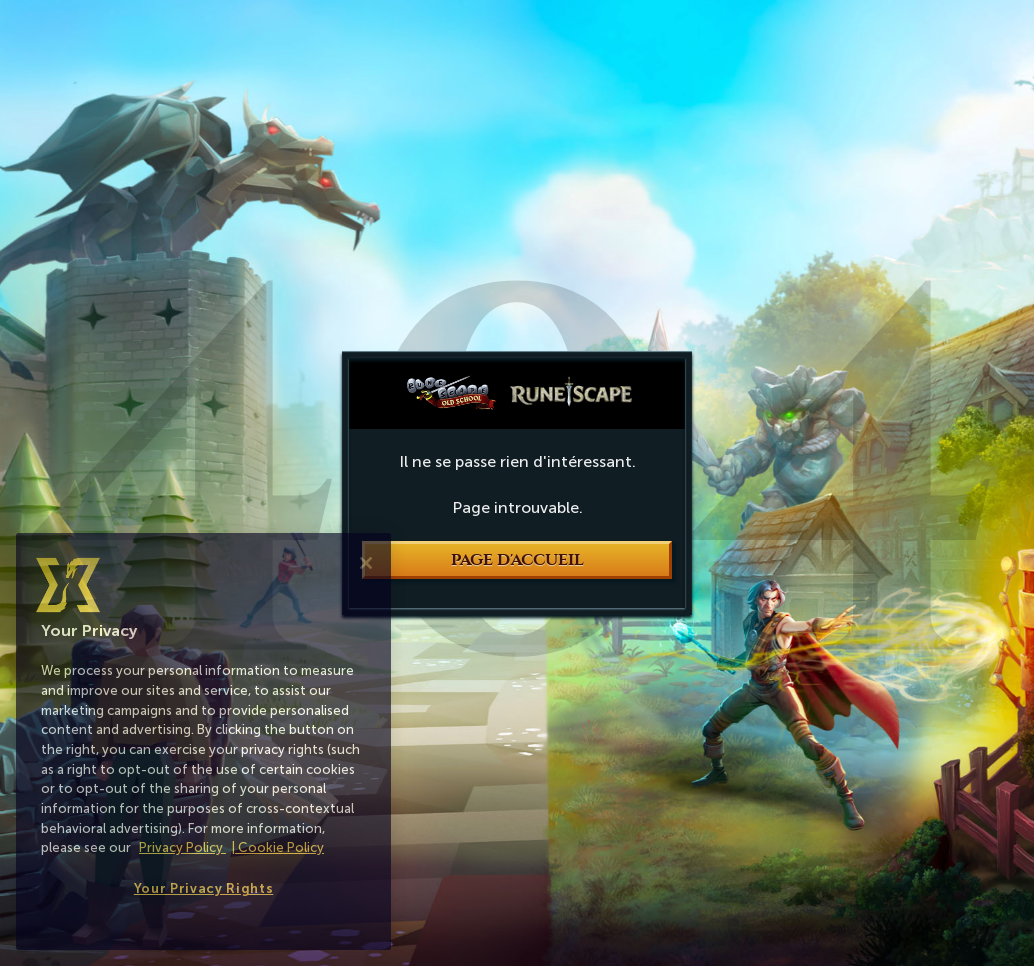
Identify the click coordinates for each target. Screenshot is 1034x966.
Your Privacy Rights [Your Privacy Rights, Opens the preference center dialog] (203, 888)
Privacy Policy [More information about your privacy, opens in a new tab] (182, 847)
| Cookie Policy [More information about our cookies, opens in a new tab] (277, 847)
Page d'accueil (517, 560)
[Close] (366, 563)
